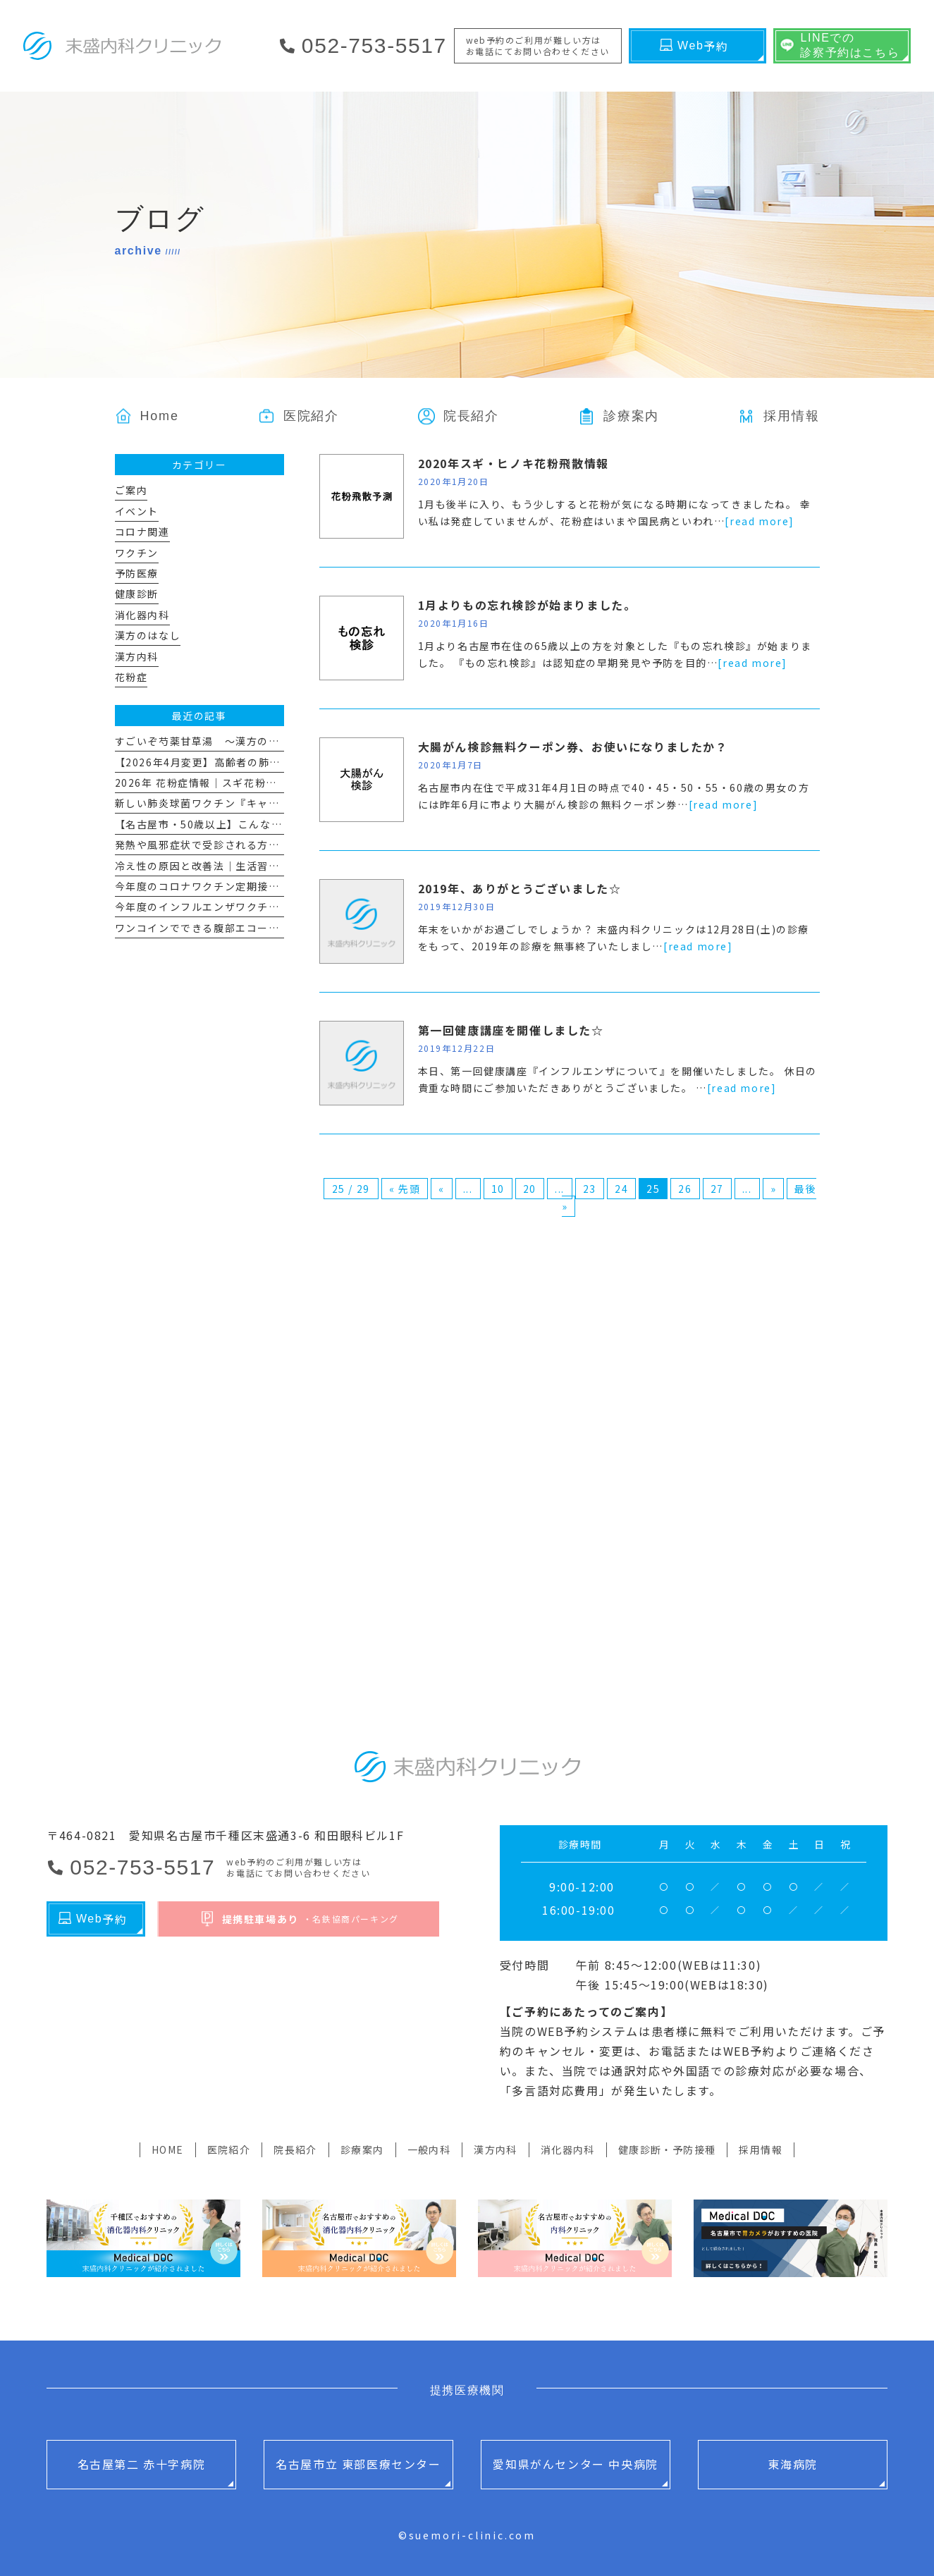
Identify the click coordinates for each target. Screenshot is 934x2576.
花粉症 (131, 677)
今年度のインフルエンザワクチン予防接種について (241, 907)
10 (498, 1189)
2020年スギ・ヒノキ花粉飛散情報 (513, 463)
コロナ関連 (142, 532)
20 (529, 1189)
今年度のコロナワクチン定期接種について (219, 886)
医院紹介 (229, 2149)
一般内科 (429, 2149)
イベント (137, 511)
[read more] (759, 521)
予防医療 (137, 573)
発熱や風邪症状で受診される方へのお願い (219, 845)
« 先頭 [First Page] (404, 1189)
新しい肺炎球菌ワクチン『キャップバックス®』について (256, 803)
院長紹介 (295, 2149)
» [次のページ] (773, 1189)
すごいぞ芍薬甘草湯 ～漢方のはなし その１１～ (241, 741)
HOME (168, 2149)
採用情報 (760, 2149)
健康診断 (137, 594)
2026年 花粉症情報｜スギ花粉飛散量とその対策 (234, 782)
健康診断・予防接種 (667, 2149)
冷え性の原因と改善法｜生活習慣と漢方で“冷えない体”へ (258, 866)
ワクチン (137, 553)
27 (717, 1189)
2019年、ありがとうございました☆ (520, 888)
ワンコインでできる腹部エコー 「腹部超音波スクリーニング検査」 (283, 928)
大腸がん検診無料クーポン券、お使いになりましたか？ (573, 746)
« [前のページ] (441, 1189)
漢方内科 (137, 656)
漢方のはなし (148, 635)
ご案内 (131, 490)
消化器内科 (142, 615)
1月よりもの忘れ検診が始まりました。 (527, 604)
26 (685, 1189)
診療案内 (362, 2149)
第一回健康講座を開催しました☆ (511, 1030)
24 (621, 1189)
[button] (618, 416)
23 (589, 1189)
